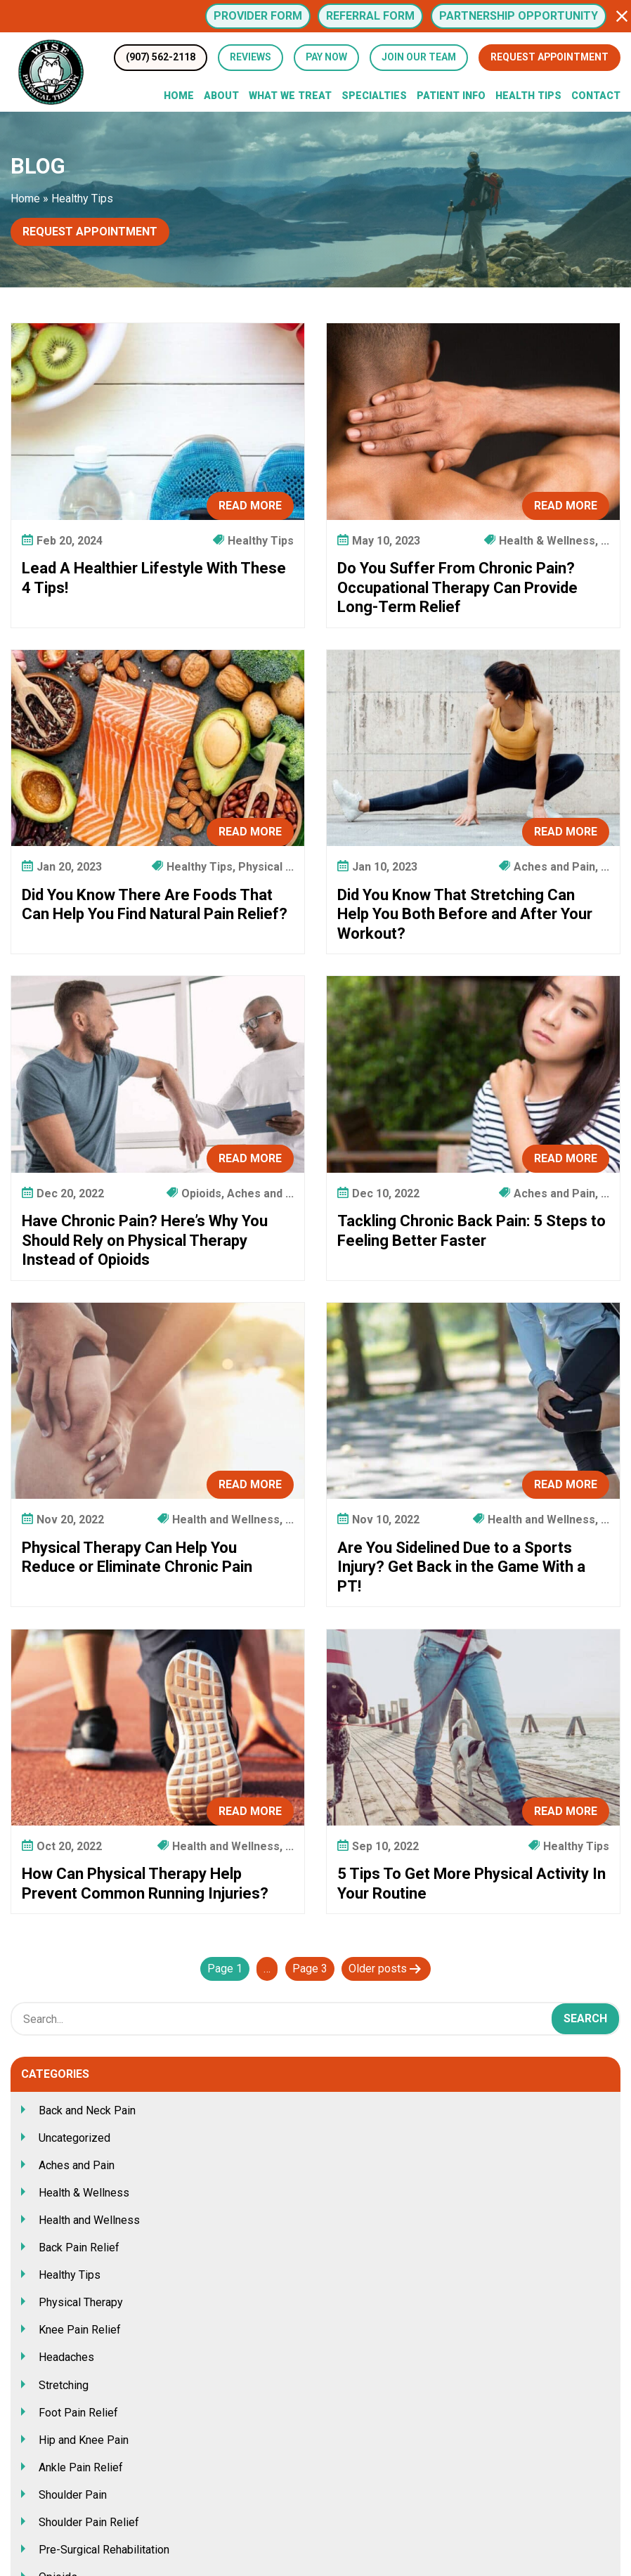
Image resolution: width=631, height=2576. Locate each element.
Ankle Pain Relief (81, 2467)
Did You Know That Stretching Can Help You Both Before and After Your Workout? (464, 914)
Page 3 (309, 1968)
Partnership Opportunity (518, 15)
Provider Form (258, 15)
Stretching (64, 2385)
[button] (621, 16)
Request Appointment (549, 57)
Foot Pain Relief (78, 2412)
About (221, 95)
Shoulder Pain (73, 2495)
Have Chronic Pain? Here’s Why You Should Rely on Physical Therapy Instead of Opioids (145, 1240)
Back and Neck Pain (87, 2110)
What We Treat (290, 95)
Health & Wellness (84, 2192)
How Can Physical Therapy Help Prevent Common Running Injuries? (145, 1883)
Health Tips (528, 95)
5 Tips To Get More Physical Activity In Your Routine (471, 1883)
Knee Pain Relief (80, 2329)
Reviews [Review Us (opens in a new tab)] (250, 57)
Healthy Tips (69, 2275)
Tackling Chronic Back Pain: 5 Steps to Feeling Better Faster (471, 1230)
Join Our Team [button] (419, 57)
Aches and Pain (77, 2165)
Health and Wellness (89, 2220)
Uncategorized (74, 2138)
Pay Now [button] (326, 57)
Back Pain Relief (79, 2247)
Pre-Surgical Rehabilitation (104, 2549)
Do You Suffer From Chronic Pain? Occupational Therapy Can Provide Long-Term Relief (457, 587)
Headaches (66, 2357)
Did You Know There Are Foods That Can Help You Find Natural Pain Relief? (154, 904)
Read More (250, 505)
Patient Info (451, 95)
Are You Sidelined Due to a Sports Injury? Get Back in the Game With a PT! (461, 1567)
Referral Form (370, 15)
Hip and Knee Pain (84, 2440)
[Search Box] (315, 2018)
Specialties (374, 95)
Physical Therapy (81, 2302)
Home (179, 95)
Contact (595, 95)
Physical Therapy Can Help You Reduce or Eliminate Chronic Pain (137, 1557)
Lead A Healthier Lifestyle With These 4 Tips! (154, 578)
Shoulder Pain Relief (89, 2522)
